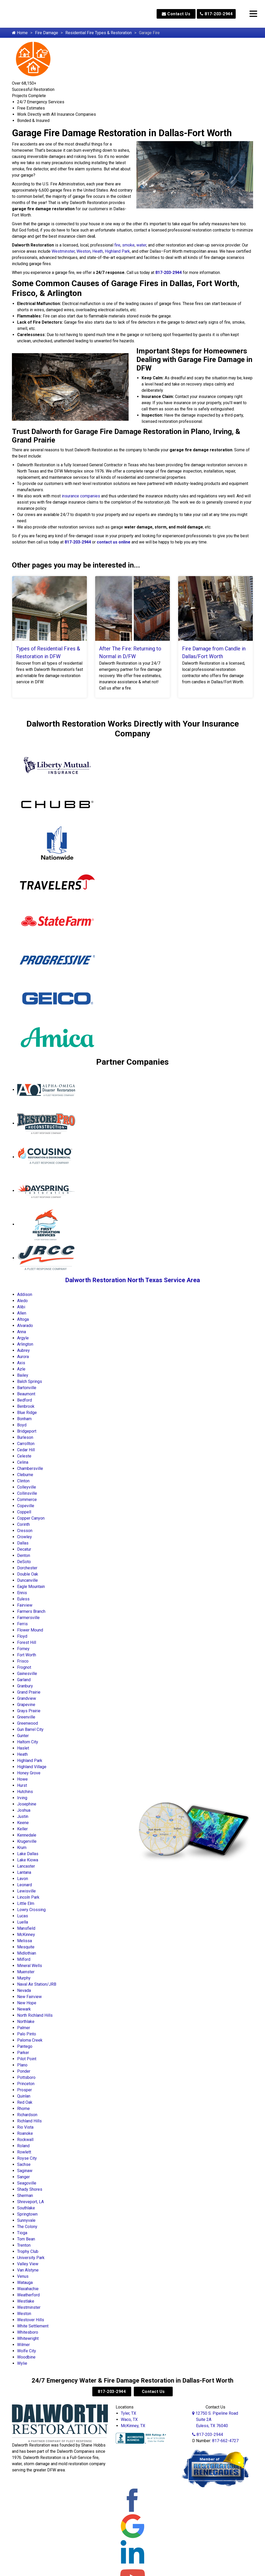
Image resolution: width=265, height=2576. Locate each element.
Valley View (27, 2263)
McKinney (26, 1934)
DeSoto (24, 1561)
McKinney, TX (133, 2425)
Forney (23, 1648)
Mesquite (25, 1946)
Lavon (22, 1878)
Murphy (24, 1978)
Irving (22, 1797)
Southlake (26, 2207)
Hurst (22, 1785)
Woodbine (26, 2357)
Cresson (24, 1530)
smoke (128, 245)
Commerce (27, 1499)
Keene (23, 1822)
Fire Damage (46, 32)
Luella (22, 1922)
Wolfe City (26, 2350)
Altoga (23, 1319)
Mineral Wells (29, 1965)
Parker (23, 2052)
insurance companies (81, 496)
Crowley (24, 1536)
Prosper (24, 2089)
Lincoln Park (28, 1897)
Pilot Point (26, 2058)
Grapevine (26, 1704)
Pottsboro (26, 2077)
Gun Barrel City (30, 1729)
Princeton (25, 2083)
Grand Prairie (28, 1692)
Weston (83, 251)
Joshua (23, 1810)
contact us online (113, 542)
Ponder (23, 2071)
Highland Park (117, 251)
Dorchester (27, 1567)
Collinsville (27, 1493)
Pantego (24, 2046)
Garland (24, 1679)
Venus (23, 2276)
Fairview (24, 1605)
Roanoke (25, 2133)
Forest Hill (26, 1642)
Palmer (23, 2027)
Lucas (22, 1915)
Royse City (27, 2158)
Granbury (25, 1686)
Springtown (27, 2214)
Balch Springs (29, 1381)
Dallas (23, 1543)
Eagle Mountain (31, 1586)
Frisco (23, 1661)
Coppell (24, 1512)
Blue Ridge (27, 1412)
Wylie (22, 2363)
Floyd (22, 1636)
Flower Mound (30, 1630)
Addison (24, 1294)
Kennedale (26, 1835)
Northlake (25, 2021)
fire (117, 245)
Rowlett (24, 2152)
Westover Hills (30, 2319)
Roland (23, 2145)
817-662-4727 (225, 2440)
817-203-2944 (216, 13)
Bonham (24, 1418)
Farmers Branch (31, 1611)
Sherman (25, 2195)
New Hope (26, 2002)
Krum (21, 1847)
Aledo (22, 1300)
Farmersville (28, 1617)
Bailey (22, 1375)
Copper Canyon (31, 1518)
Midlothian (26, 1953)
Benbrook (25, 1406)
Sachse (24, 2164)
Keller (22, 1828)
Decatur (24, 1549)
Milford (23, 1959)
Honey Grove (28, 1772)
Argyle (23, 1338)
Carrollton (25, 1443)
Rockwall (25, 2139)
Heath (97, 251)
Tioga (22, 2232)
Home (20, 32)
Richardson (27, 2114)
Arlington (25, 1344)
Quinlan (23, 2096)
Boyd (21, 1425)
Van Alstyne (28, 2270)
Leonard (24, 1884)
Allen (21, 1313)
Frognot (24, 1667)
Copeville (25, 1505)
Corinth (23, 1524)
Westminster (63, 251)
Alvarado (25, 1325)
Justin (22, 1816)
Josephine (26, 1804)
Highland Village (31, 1766)
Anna (21, 1331)
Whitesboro (27, 2332)
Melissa (24, 1940)
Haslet (23, 1748)
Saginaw (24, 2170)
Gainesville (27, 1673)
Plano (22, 2065)
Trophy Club (27, 2251)
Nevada (24, 1990)
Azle (21, 1369)
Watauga (25, 2282)
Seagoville (26, 2183)
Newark (24, 2009)
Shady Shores (29, 2189)
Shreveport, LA (30, 2201)
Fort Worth (26, 1654)
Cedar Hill (26, 1449)
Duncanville (27, 1580)
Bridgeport (26, 1431)
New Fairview (29, 1996)
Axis (21, 1362)
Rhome (23, 2108)
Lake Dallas (27, 1853)
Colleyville (26, 1487)
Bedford (24, 1400)
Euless (23, 1599)
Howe (22, 1779)
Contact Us (176, 13)
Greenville (26, 1717)
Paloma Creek (30, 2040)
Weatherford (28, 2294)
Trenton (24, 2245)
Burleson (25, 1437)
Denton (23, 1555)
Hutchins (25, 1791)
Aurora (23, 1356)
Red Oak (24, 2102)
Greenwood (27, 1723)
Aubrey (23, 1350)
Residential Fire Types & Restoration (98, 32)
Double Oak (27, 1574)
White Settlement (32, 2326)
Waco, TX (129, 2419)
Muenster (25, 1971)
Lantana (24, 1872)
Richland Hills (29, 2120)
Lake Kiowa (27, 1859)
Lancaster (26, 1866)
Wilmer (23, 2344)
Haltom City (27, 1741)
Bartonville (26, 1387)
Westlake (25, 2301)
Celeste (24, 1456)
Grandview (26, 1698)
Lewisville (26, 1891)
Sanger (23, 2176)
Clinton (23, 1480)
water (141, 245)
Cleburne (25, 1474)
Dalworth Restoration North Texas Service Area (132, 1280)
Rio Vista (25, 2127)
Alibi (21, 1306)
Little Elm (25, 1903)
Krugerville (27, 1841)
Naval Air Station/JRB (36, 1984)
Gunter (23, 1735)
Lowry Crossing (31, 1909)
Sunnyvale (26, 2220)
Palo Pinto (26, 2033)
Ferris (22, 1623)
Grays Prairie (28, 1710)
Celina (22, 1462)
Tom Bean (26, 2239)
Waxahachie (28, 2288)
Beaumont (26, 1393)
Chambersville (30, 1468)
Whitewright (28, 2338)
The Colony (27, 2226)
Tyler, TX (128, 2413)
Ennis (22, 1592)
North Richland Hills (35, 2015)
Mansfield (26, 1928)
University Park (31, 2257)
